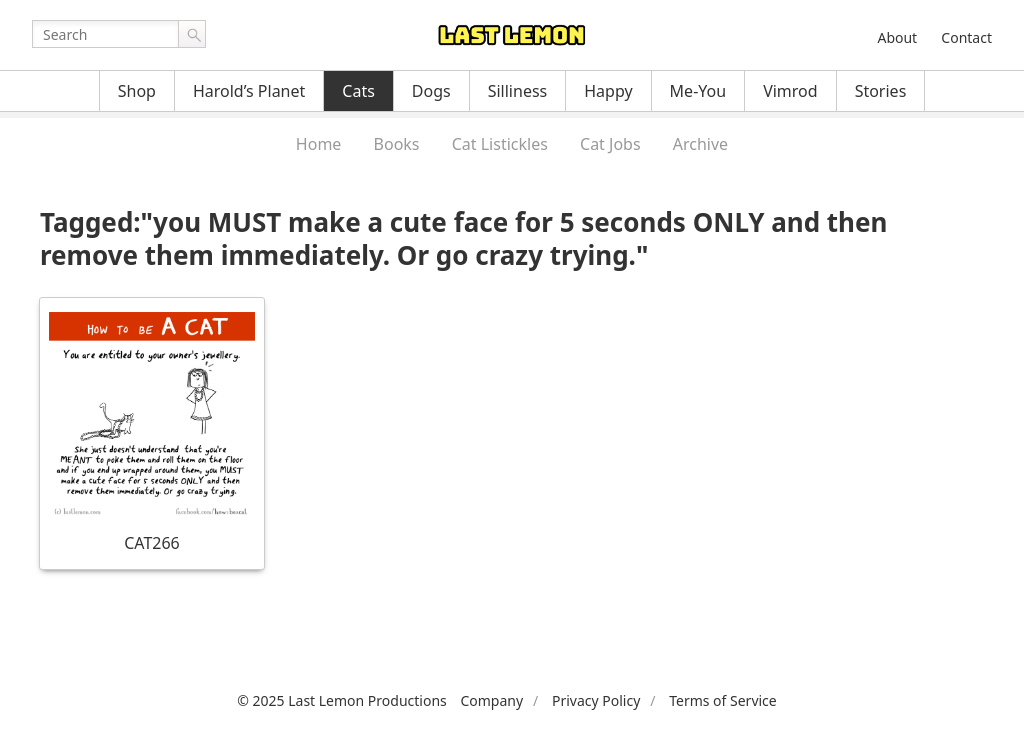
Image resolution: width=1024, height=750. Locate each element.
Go (192, 34)
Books (397, 144)
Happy (608, 91)
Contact (966, 37)
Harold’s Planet (249, 91)
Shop (137, 91)
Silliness (518, 91)
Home (319, 144)
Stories (881, 91)
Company (491, 700)
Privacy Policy (596, 700)
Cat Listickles (500, 144)
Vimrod (790, 91)
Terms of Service (723, 700)
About (897, 37)
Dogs (431, 91)
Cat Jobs (610, 144)
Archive (700, 144)
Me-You (698, 91)
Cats (358, 91)
